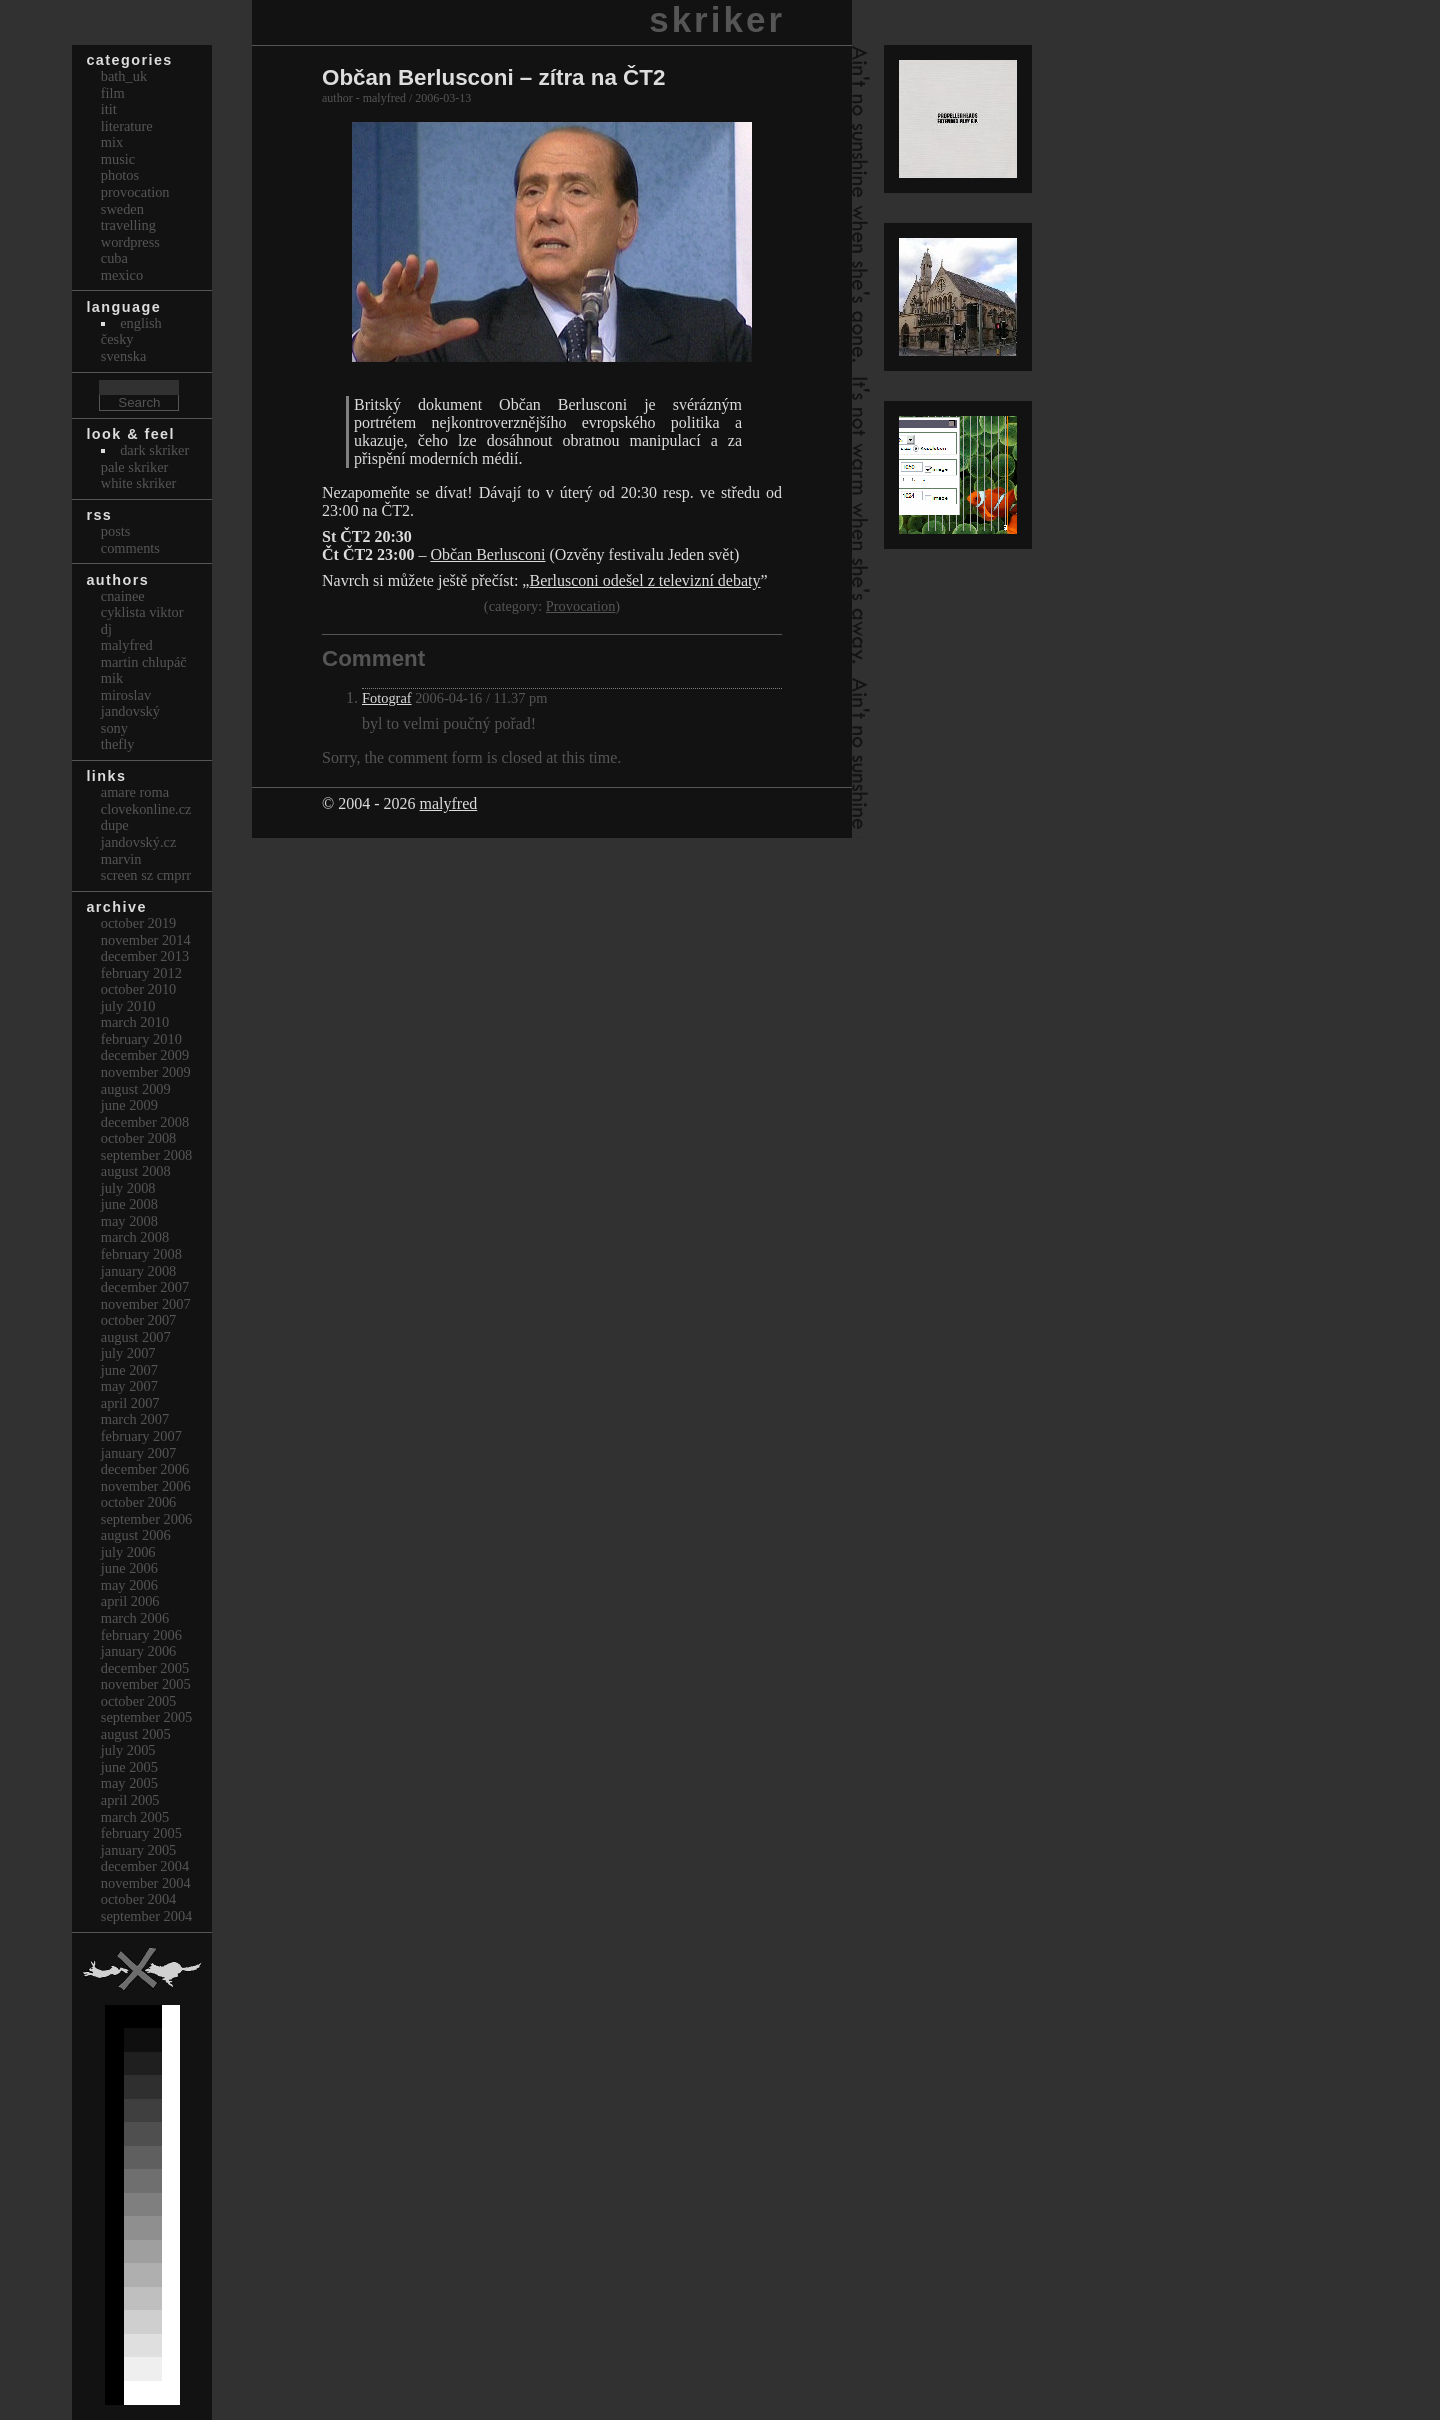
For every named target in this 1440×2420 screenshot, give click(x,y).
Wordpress (130, 242)
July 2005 (128, 1750)
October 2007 (139, 1320)
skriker (717, 19)
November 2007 (146, 1304)
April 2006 (130, 1601)
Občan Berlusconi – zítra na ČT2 (493, 77)
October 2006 (139, 1502)
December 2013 (145, 956)
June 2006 (129, 1568)
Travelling (128, 225)
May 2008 (129, 1221)
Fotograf (387, 698)
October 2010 (139, 989)
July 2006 (128, 1552)
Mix (112, 142)
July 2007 (128, 1353)
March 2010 (135, 1022)
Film (113, 93)
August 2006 (136, 1535)
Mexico (122, 275)
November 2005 (146, 1684)
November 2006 (146, 1486)
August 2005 (136, 1734)
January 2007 (139, 1453)
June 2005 (129, 1767)
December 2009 (145, 1055)
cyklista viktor (142, 612)
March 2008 (135, 1237)
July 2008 (128, 1188)
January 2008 (139, 1271)
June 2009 (129, 1105)
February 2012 (141, 973)
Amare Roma (135, 792)
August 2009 (136, 1089)
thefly (118, 744)
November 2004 (146, 1883)
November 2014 (146, 940)
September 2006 (147, 1519)
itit (109, 109)
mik (112, 678)
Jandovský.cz (139, 842)
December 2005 (145, 1668)
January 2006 (139, 1651)
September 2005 (147, 1717)
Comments (130, 548)
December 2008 (145, 1122)
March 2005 (135, 1817)
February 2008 (141, 1254)
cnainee (123, 596)
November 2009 (146, 1072)
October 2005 (139, 1701)
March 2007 (135, 1419)
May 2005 (129, 1783)
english (141, 323)
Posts (116, 531)
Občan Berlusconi (487, 554)
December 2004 (145, 1866)
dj (106, 629)
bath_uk (124, 76)
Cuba (114, 258)
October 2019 (139, 923)
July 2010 (128, 1006)
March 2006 (135, 1618)
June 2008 (129, 1204)
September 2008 (147, 1155)
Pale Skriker (135, 467)
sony (114, 728)
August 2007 (136, 1337)
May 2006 (129, 1585)
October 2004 (139, 1899)
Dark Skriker (154, 450)
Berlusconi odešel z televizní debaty (644, 580)
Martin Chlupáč (144, 662)
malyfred (448, 803)
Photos (120, 175)
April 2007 (130, 1403)
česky (117, 339)
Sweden (122, 209)
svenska (124, 356)
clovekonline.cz (146, 809)
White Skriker (139, 483)
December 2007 (145, 1287)
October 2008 (139, 1138)
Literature (127, 126)
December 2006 (145, 1469)
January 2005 (139, 1850)
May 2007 (129, 1386)
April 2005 (130, 1800)
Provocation (581, 606)
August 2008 (136, 1171)
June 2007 (129, 1370)
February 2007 (141, 1436)
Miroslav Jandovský (130, 703)
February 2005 (141, 1833)
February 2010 (141, 1039)
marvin (121, 859)
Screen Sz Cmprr (146, 875)
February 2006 (141, 1635)
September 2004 (147, 1916)
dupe (115, 825)
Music (118, 159)
